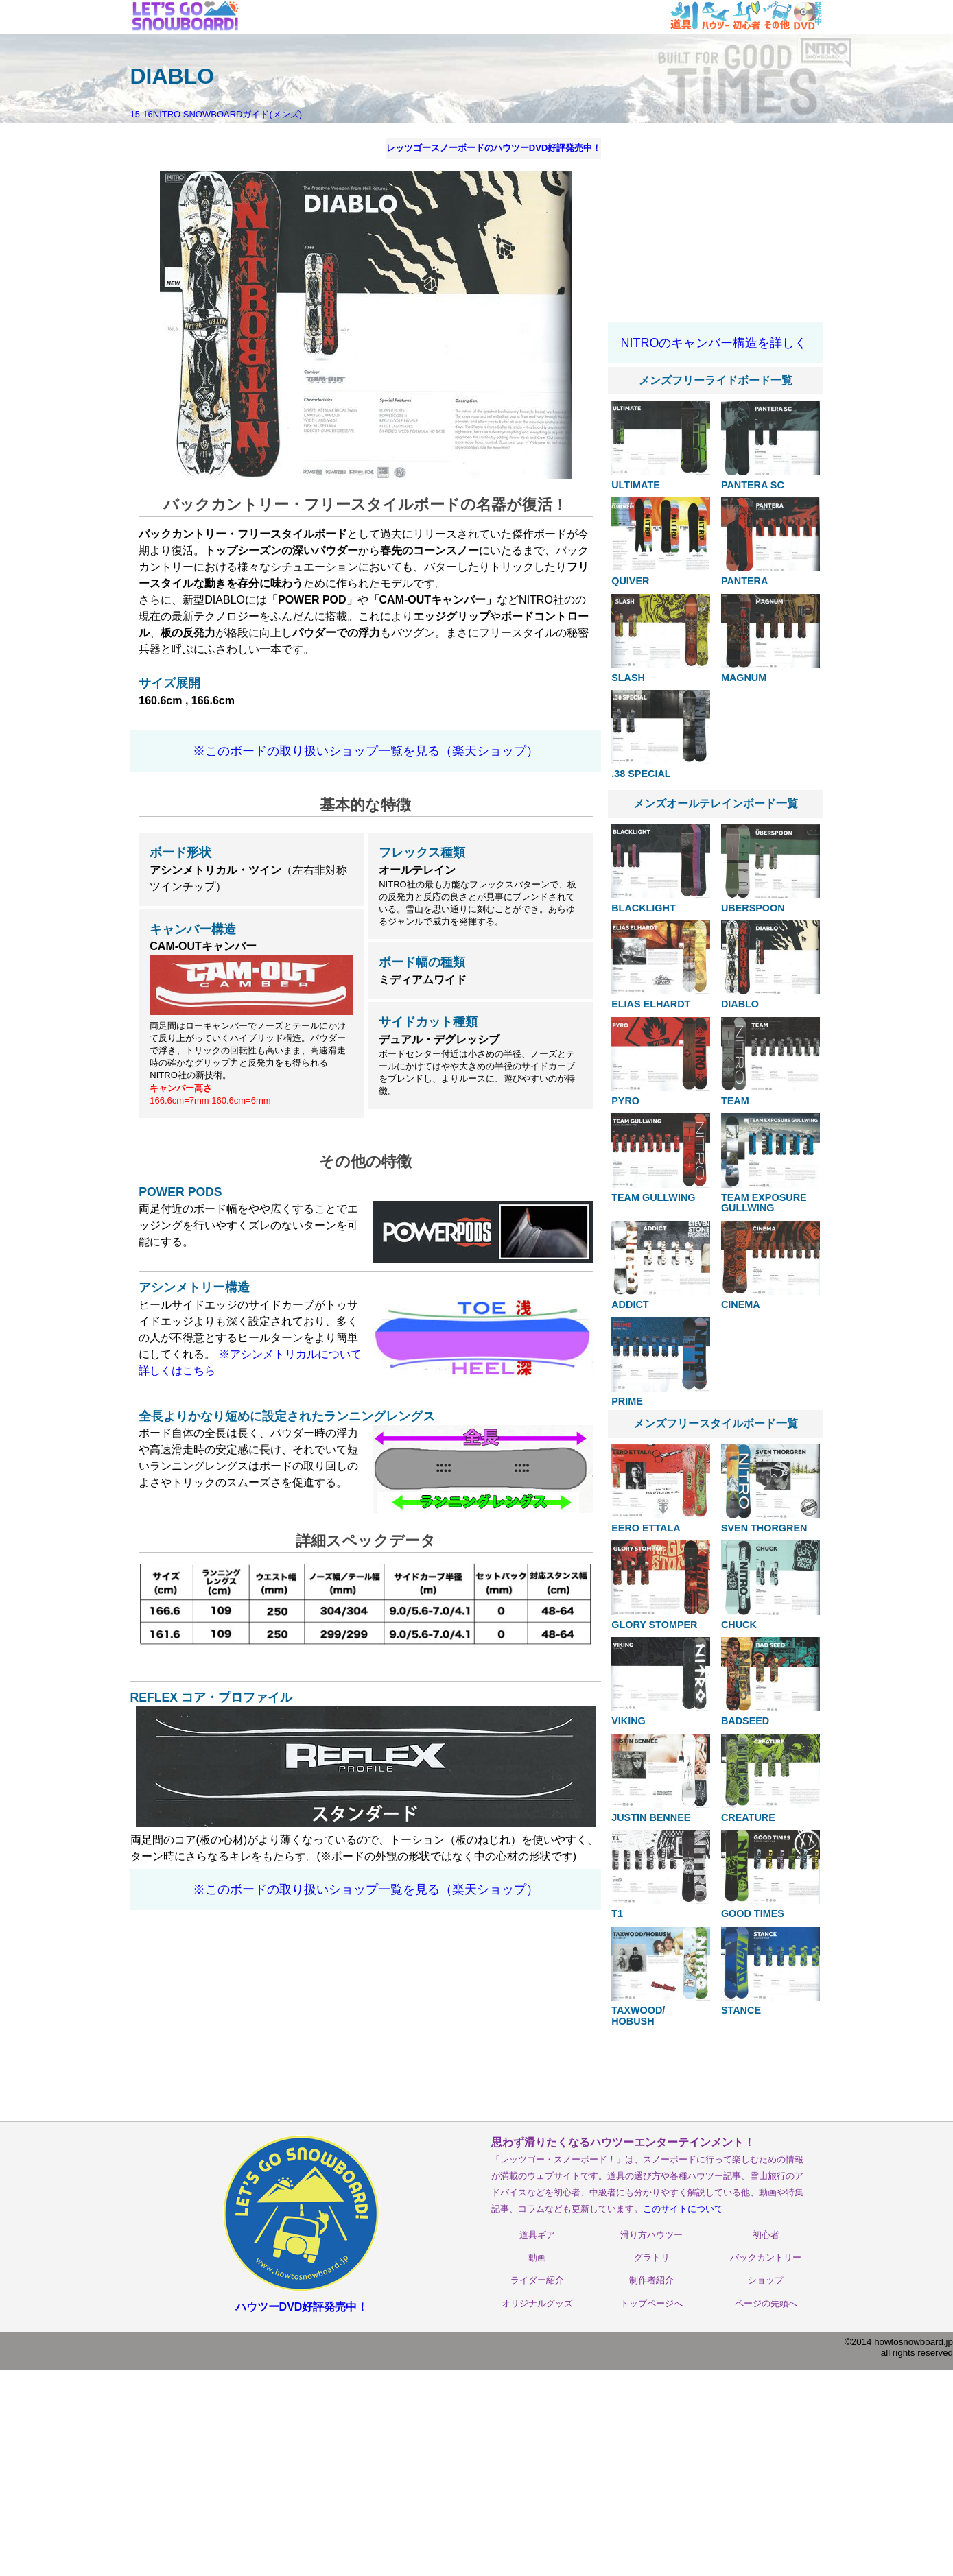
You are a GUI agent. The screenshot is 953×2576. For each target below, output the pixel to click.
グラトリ (652, 2257)
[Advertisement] (715, 225)
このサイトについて (683, 2209)
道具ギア (537, 2235)
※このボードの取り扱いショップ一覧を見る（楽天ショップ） (366, 751)
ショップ (766, 2280)
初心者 (766, 2235)
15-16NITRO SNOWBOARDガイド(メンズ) (216, 114)
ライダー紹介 (537, 2280)
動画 (537, 2257)
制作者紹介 (651, 2280)
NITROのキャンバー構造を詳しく (713, 343)
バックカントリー (765, 2257)
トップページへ (651, 2303)
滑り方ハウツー (651, 2235)
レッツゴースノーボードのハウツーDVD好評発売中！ (493, 148)
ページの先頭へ (766, 2303)
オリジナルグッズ (537, 2303)
